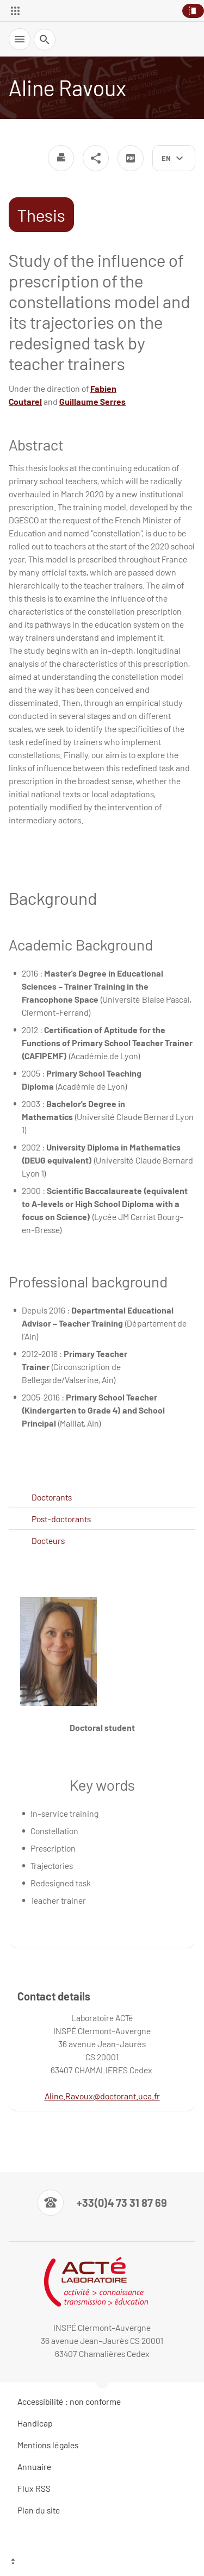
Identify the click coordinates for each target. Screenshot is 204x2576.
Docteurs (48, 1540)
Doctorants (52, 1497)
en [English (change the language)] (166, 158)
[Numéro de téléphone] (102, 2203)
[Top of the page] (102, 2562)
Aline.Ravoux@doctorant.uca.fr (102, 2096)
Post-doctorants (61, 1519)
